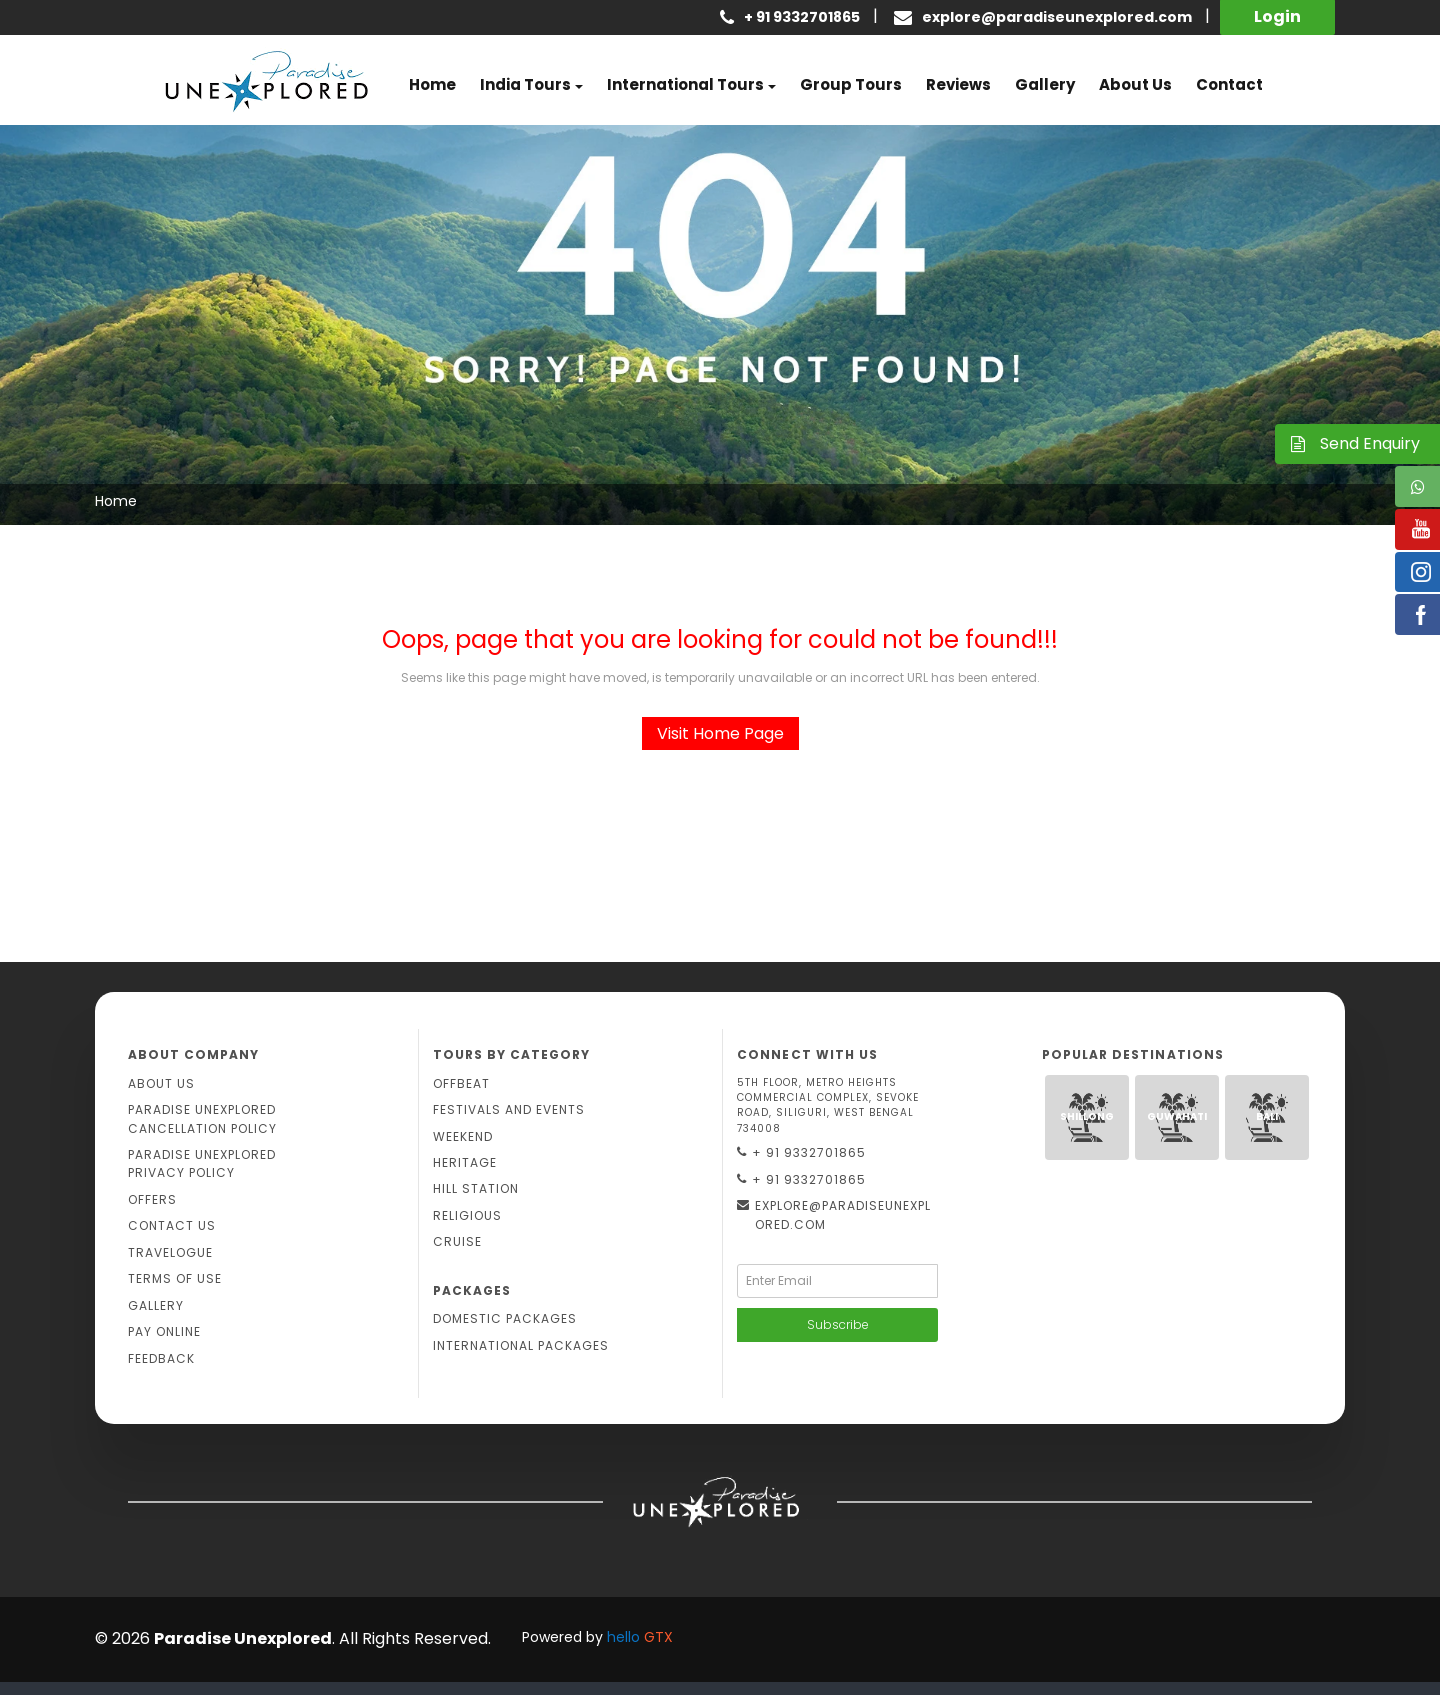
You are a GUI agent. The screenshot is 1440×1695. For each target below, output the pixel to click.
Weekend (463, 1136)
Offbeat (461, 1083)
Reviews (958, 84)
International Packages (521, 1345)
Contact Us (172, 1225)
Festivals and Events (509, 1109)
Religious (467, 1215)
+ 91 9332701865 (801, 1153)
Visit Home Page (720, 733)
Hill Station (476, 1188)
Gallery (1045, 84)
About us (1135, 84)
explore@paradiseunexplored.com (1057, 17)
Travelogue (170, 1252)
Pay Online (164, 1331)
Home (432, 84)
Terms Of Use (175, 1278)
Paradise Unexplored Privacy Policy (202, 1163)
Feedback (161, 1358)
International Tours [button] (685, 84)
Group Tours (851, 84)
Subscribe (838, 1324)
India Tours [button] (525, 84)
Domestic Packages (505, 1318)
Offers (152, 1199)
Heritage (465, 1162)
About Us (161, 1083)
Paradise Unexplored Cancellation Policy (202, 1118)
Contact (1229, 84)
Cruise (457, 1241)
